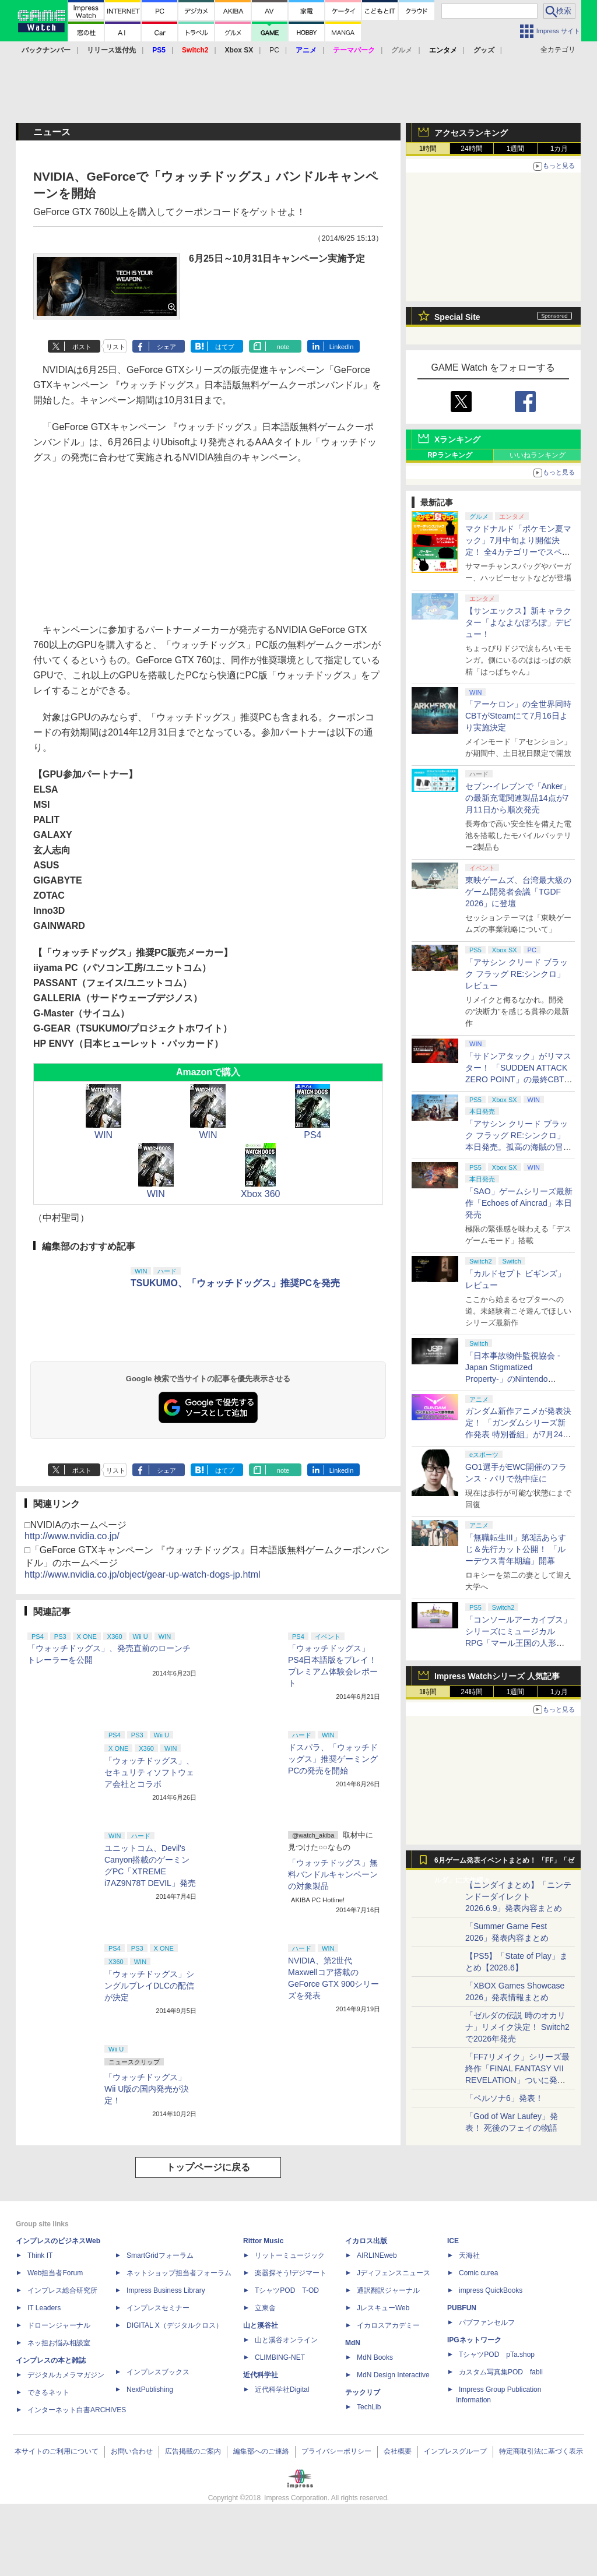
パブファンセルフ (487, 2322)
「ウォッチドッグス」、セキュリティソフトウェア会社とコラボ (149, 1772)
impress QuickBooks (490, 2290)
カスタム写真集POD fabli (501, 2372)
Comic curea (478, 2273)
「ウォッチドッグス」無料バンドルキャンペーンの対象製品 (333, 1874)
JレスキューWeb (383, 2308)
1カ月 (559, 149)
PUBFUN (461, 2308)
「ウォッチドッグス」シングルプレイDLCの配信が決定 (149, 1985)
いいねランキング (538, 455)
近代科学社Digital (282, 2389)
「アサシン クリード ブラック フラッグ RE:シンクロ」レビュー (516, 974)
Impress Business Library (166, 2290)
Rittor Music (263, 2241)
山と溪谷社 (260, 2325)
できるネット (48, 2392)
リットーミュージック (290, 2255)
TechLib (369, 2407)
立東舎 (265, 2308)
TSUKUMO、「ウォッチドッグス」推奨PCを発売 (235, 1283)
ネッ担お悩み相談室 (58, 2343)
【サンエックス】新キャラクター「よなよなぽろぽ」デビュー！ (518, 622)
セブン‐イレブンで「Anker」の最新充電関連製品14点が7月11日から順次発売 (518, 798)
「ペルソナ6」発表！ (504, 2098)
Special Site (457, 317)
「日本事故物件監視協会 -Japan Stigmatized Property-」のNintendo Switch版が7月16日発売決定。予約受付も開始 (512, 1379)
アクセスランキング (471, 133)
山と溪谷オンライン (286, 2340)
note (283, 346)
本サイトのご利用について (57, 2451)
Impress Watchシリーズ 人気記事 (497, 1676)
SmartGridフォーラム (160, 2255)
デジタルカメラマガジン (65, 2375)
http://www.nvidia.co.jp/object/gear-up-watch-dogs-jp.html (142, 1574)
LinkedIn (341, 346)
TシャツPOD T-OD (287, 2290)
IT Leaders (44, 2308)
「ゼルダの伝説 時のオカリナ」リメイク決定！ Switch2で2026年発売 (517, 2027)
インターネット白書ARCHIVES (76, 2410)
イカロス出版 (366, 2241)
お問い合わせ (132, 2451)
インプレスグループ (455, 2451)
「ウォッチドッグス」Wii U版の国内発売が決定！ (146, 2088)
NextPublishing (150, 2389)
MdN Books (375, 2357)
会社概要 (398, 2451)
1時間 (428, 149)
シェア (166, 346)
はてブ (224, 346)
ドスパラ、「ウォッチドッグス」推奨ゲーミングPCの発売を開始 (333, 1759)
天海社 (469, 2255)
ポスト (82, 346)
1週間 (516, 149)
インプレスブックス (158, 2372)
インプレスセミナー (158, 2308)
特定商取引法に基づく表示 (541, 2451)
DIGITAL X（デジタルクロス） (175, 2325)
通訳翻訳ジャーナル (388, 2290)
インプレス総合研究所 (62, 2290)
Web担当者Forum (55, 2273)
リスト (115, 346)
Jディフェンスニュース (393, 2273)
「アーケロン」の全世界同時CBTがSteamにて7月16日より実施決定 (518, 715)
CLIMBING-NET (280, 2357)
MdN (352, 2343)
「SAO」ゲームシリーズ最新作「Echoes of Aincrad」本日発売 (519, 1203)
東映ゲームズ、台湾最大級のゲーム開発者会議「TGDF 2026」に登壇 (518, 891)
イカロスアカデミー (388, 2325)
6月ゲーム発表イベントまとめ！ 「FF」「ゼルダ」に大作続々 (504, 1863)
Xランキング (457, 439)
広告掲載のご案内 (193, 2451)
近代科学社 (260, 2375)
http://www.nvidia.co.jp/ (72, 1536)
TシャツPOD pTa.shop (497, 2354)
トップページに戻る (208, 2167)
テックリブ (362, 2392)
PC (274, 50)
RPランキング (449, 455)
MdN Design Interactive (393, 2375)
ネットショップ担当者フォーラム (179, 2273)
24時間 (471, 149)
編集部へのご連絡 (261, 2451)
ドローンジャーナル (58, 2325)
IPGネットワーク (474, 2340)
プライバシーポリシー (336, 2451)
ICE (453, 2241)
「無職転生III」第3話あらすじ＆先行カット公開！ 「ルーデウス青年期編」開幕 (515, 1549)
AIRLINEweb (377, 2255)
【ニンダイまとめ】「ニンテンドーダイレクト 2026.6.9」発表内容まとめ (518, 1896)
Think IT (39, 2255)
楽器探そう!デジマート (290, 2273)
